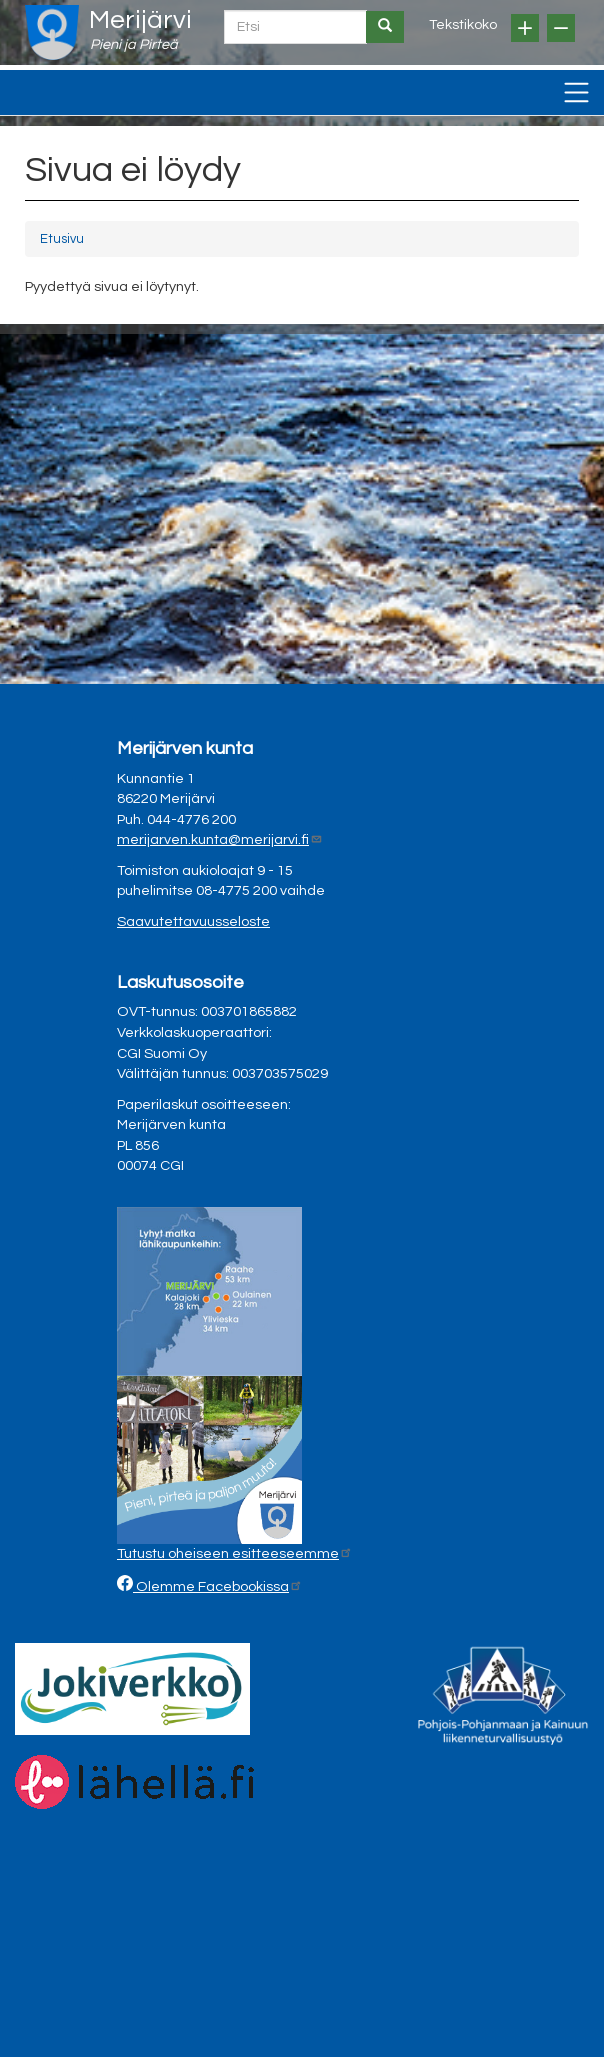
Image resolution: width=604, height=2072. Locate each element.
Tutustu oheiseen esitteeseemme (235, 1553)
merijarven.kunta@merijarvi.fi (220, 839)
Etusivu (62, 239)
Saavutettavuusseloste (193, 921)
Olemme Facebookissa (218, 1586)
